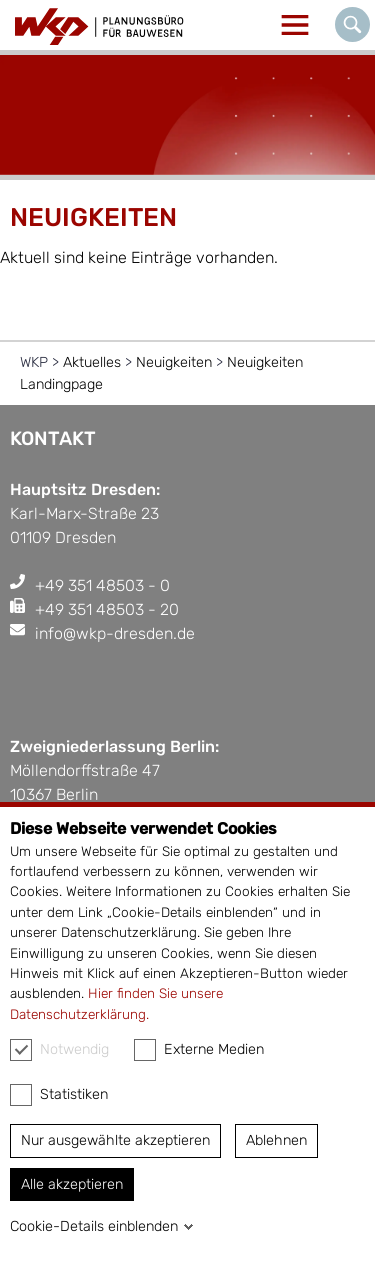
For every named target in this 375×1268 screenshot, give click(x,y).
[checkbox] (21, 1050)
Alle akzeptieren (72, 1184)
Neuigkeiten (174, 362)
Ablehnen (276, 1140)
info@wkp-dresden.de (115, 633)
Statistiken (59, 1095)
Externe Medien (199, 1050)
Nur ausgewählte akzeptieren (115, 1140)
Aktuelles (92, 362)
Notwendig (59, 1050)
